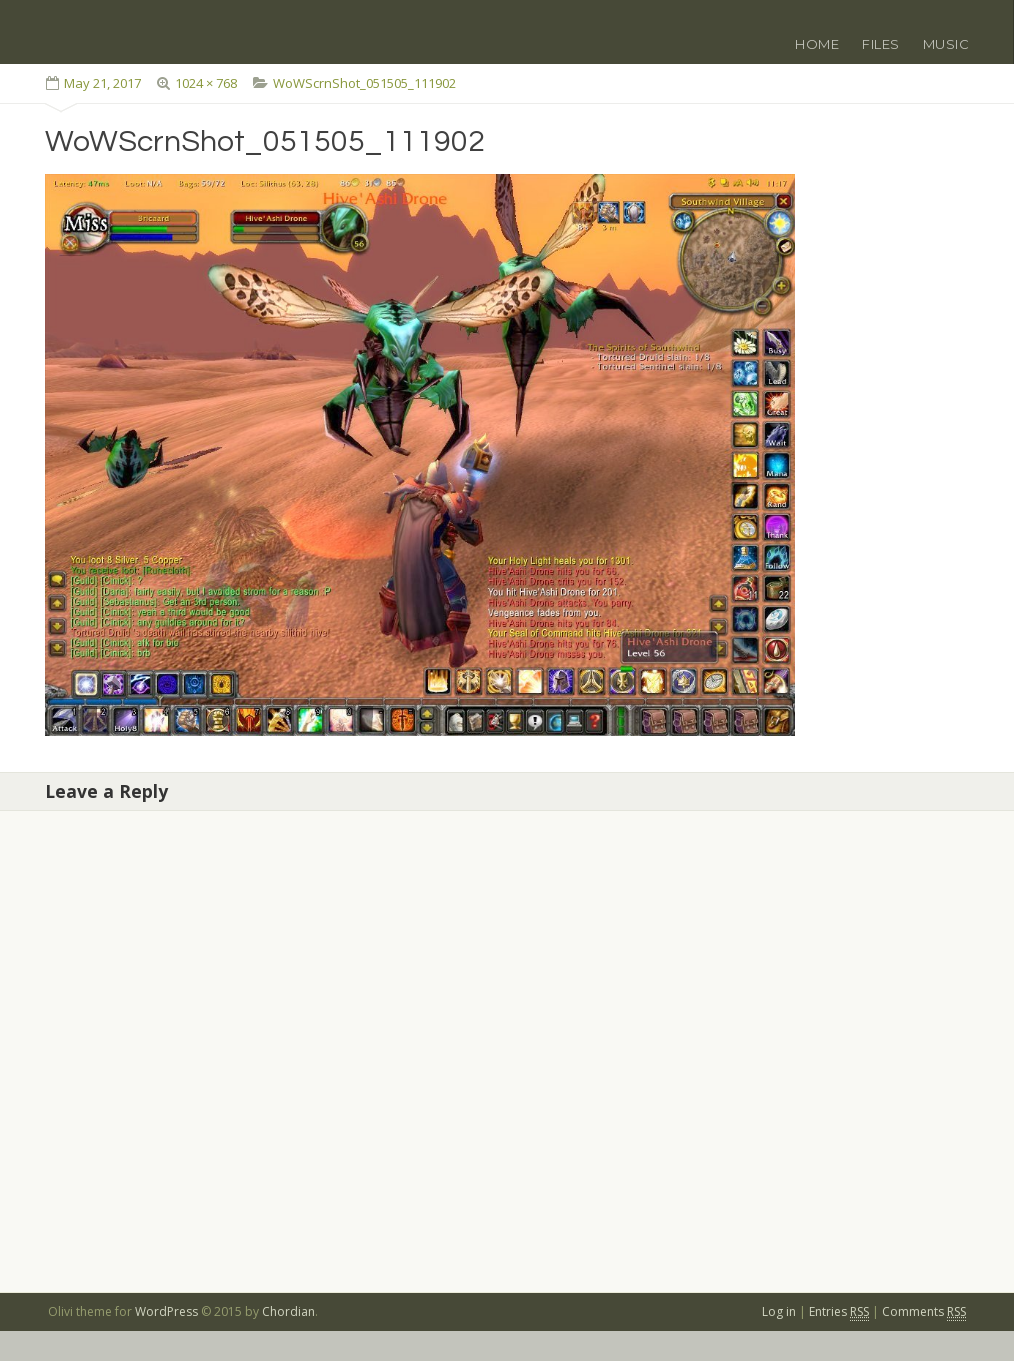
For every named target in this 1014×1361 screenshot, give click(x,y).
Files (881, 44)
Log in (779, 1311)
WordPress (166, 1311)
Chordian (288, 1311)
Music (946, 44)
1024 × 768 (206, 83)
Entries (839, 1312)
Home (817, 44)
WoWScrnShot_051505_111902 (364, 83)
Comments (924, 1312)
